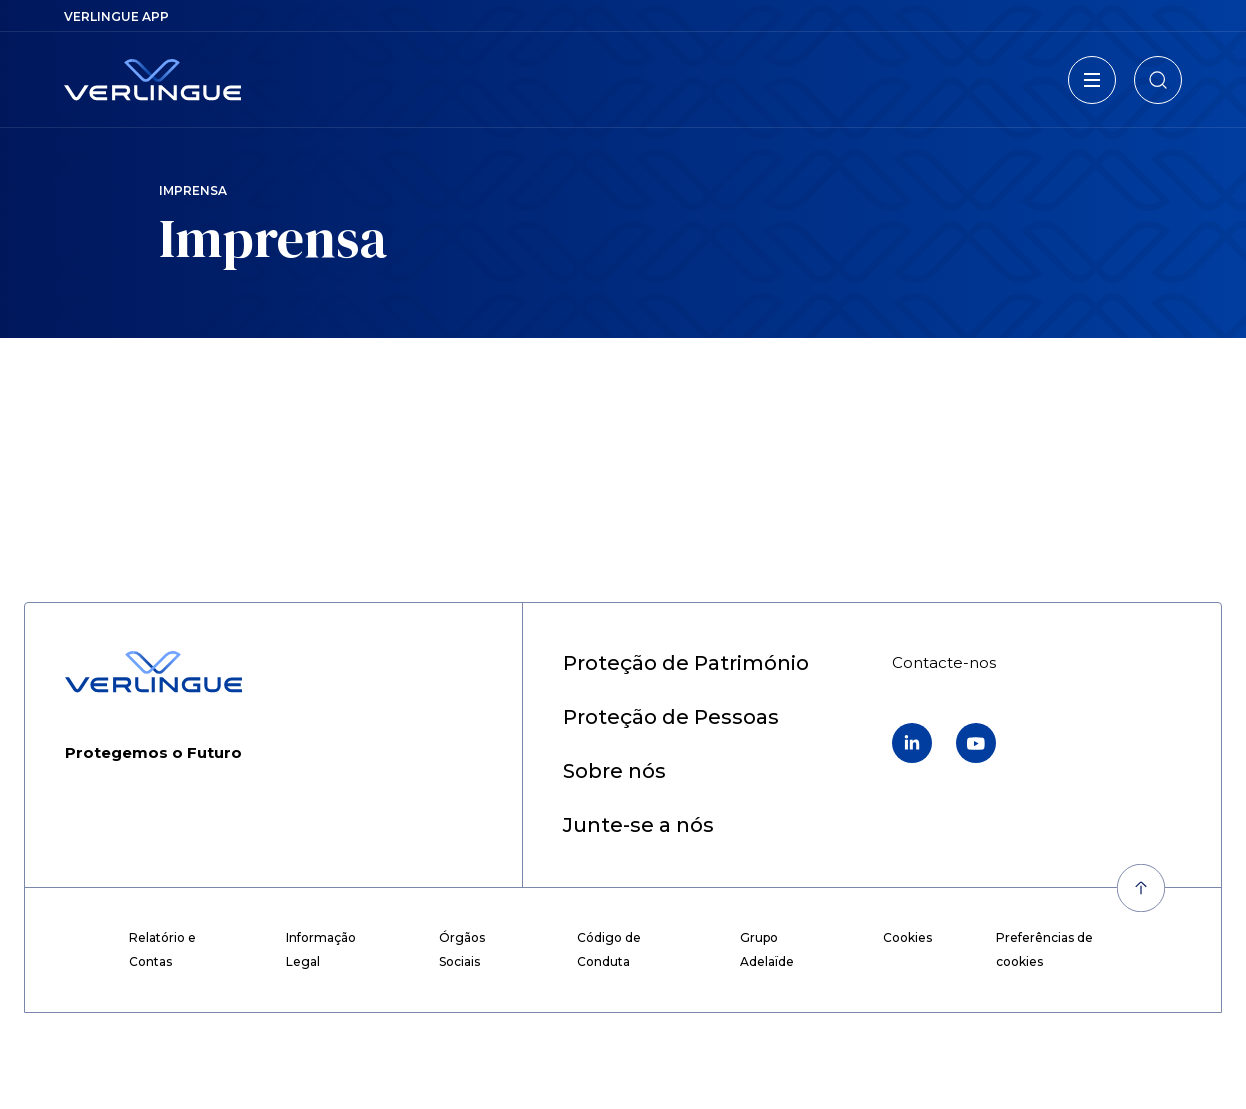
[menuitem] (116, 16)
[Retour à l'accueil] (152, 80)
